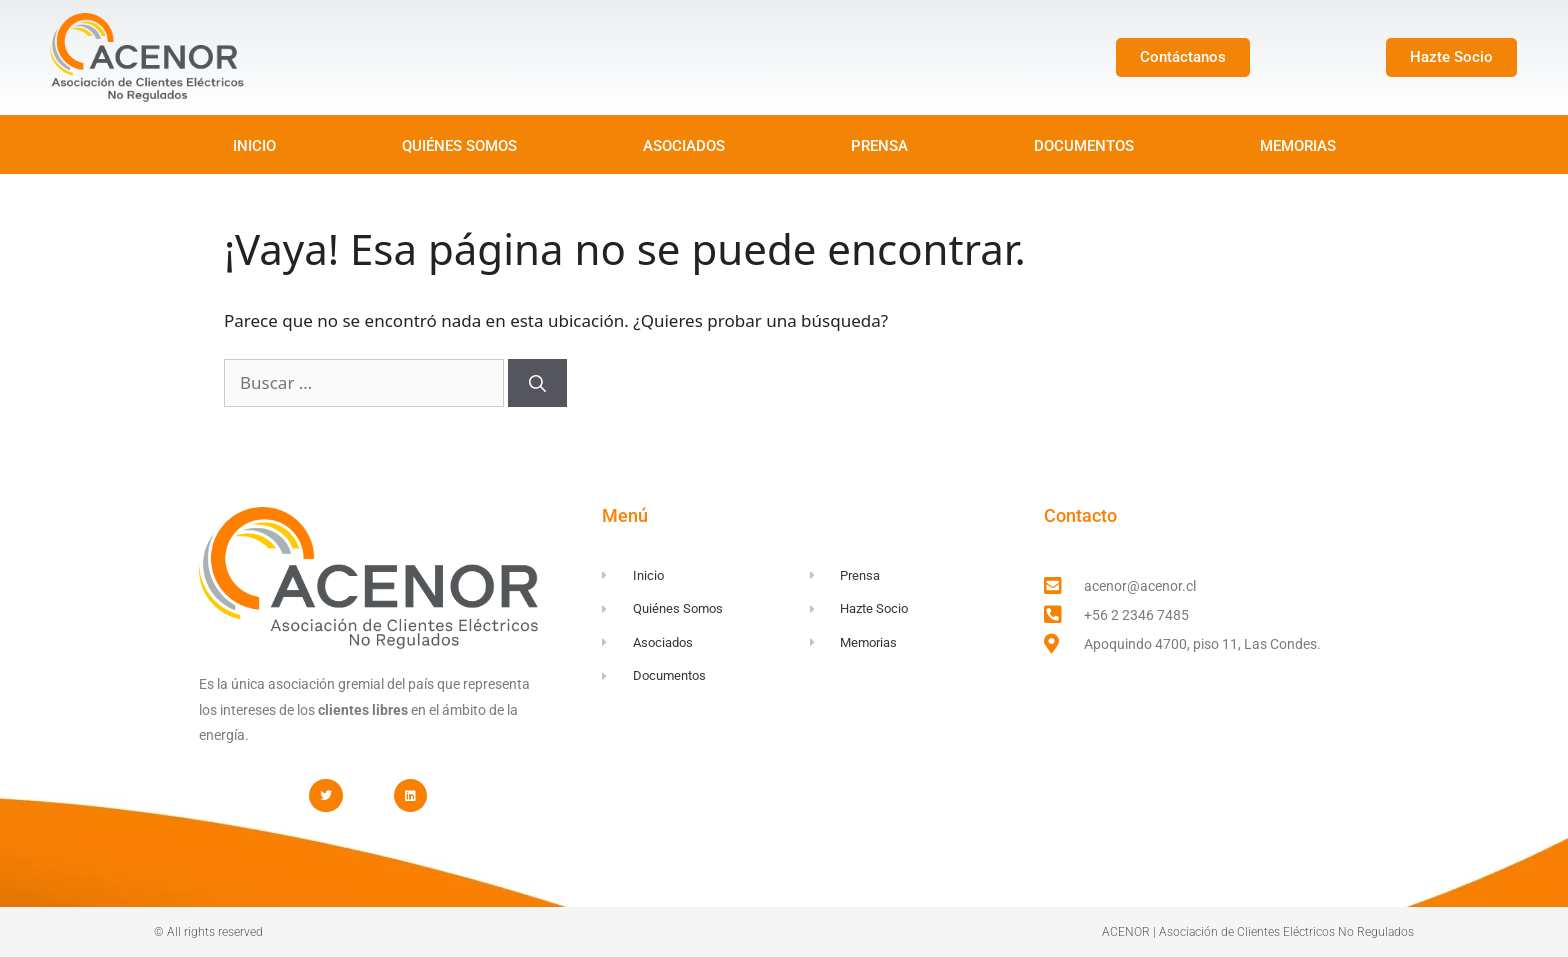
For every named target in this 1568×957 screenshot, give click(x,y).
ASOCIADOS (684, 146)
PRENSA (879, 146)
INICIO (254, 146)
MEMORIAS (1298, 146)
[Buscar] (537, 383)
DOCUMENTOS (1084, 146)
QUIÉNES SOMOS (459, 146)
